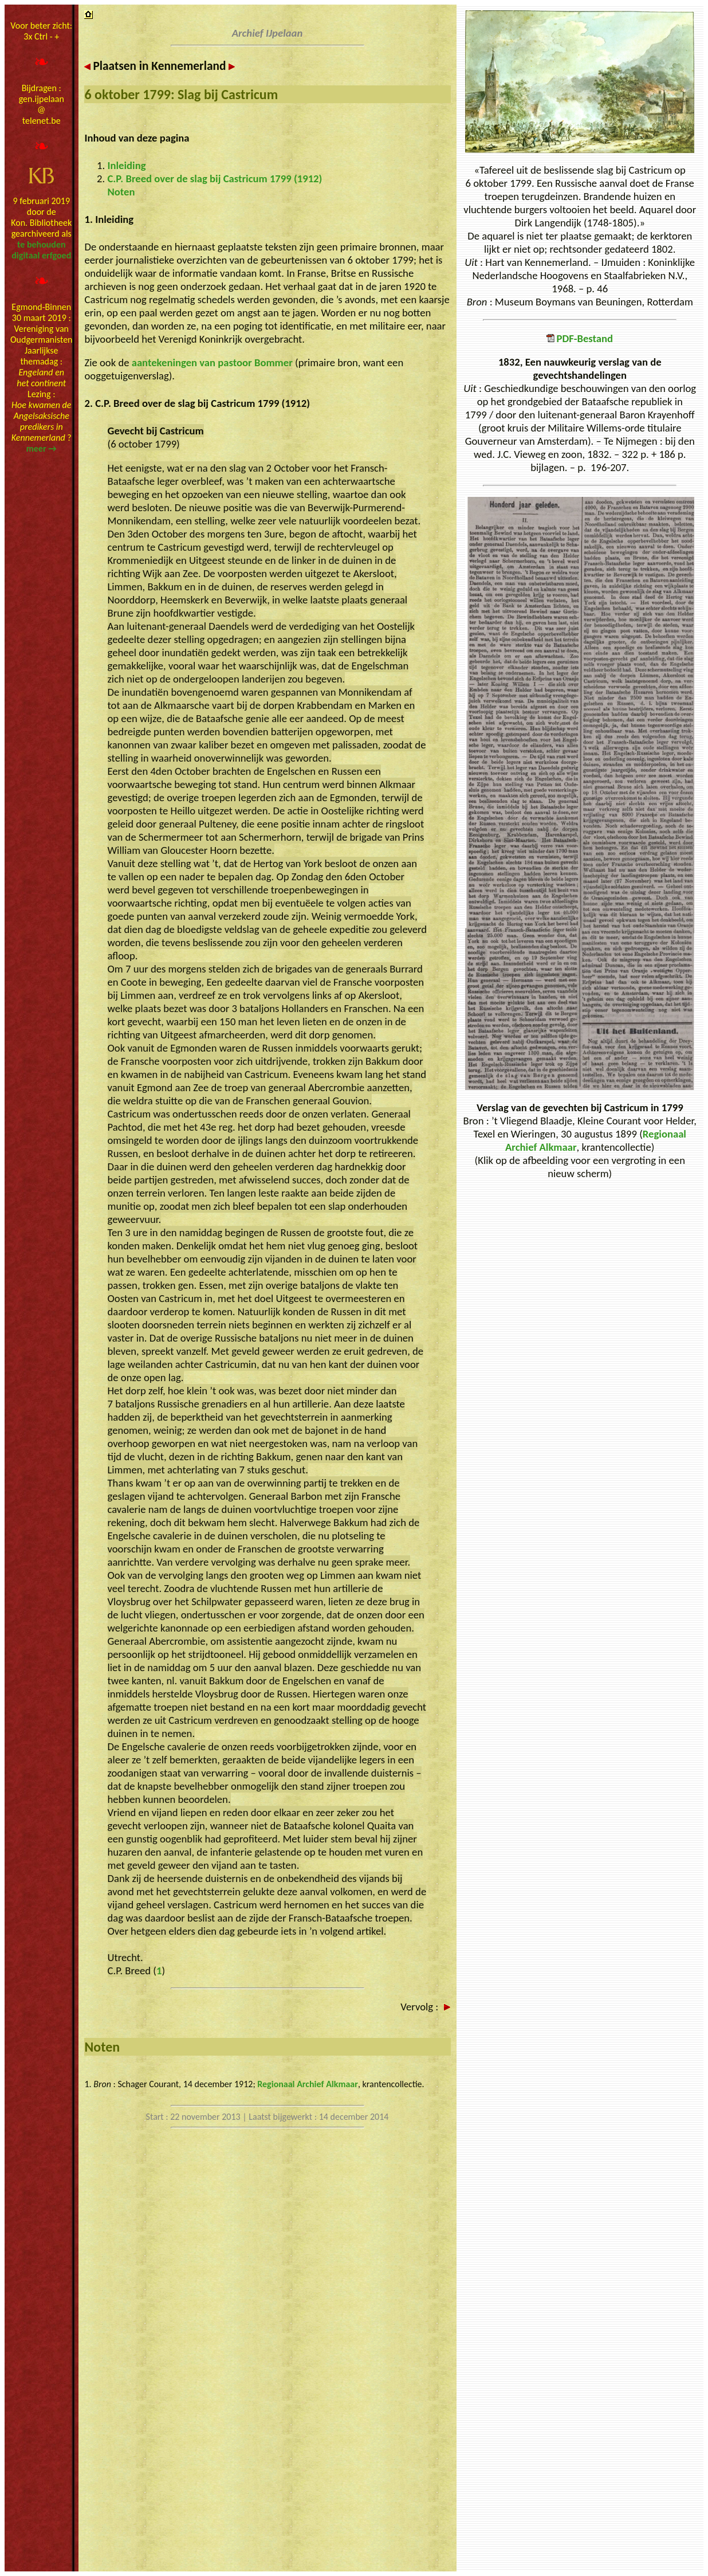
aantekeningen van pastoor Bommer (212, 362)
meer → (41, 448)
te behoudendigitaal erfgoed (41, 250)
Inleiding (127, 165)
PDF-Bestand (579, 338)
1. (89, 2084)
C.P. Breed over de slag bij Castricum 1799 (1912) (215, 178)
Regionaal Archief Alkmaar (307, 2084)
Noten (121, 191)
